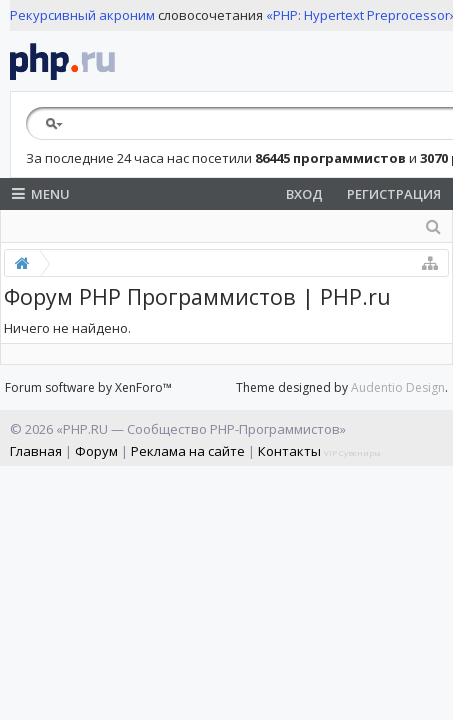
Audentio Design (398, 387)
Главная (36, 451)
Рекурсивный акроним (82, 15)
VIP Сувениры (352, 452)
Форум (96, 451)
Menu (41, 194)
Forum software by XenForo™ (88, 387)
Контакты (289, 451)
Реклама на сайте (188, 451)
